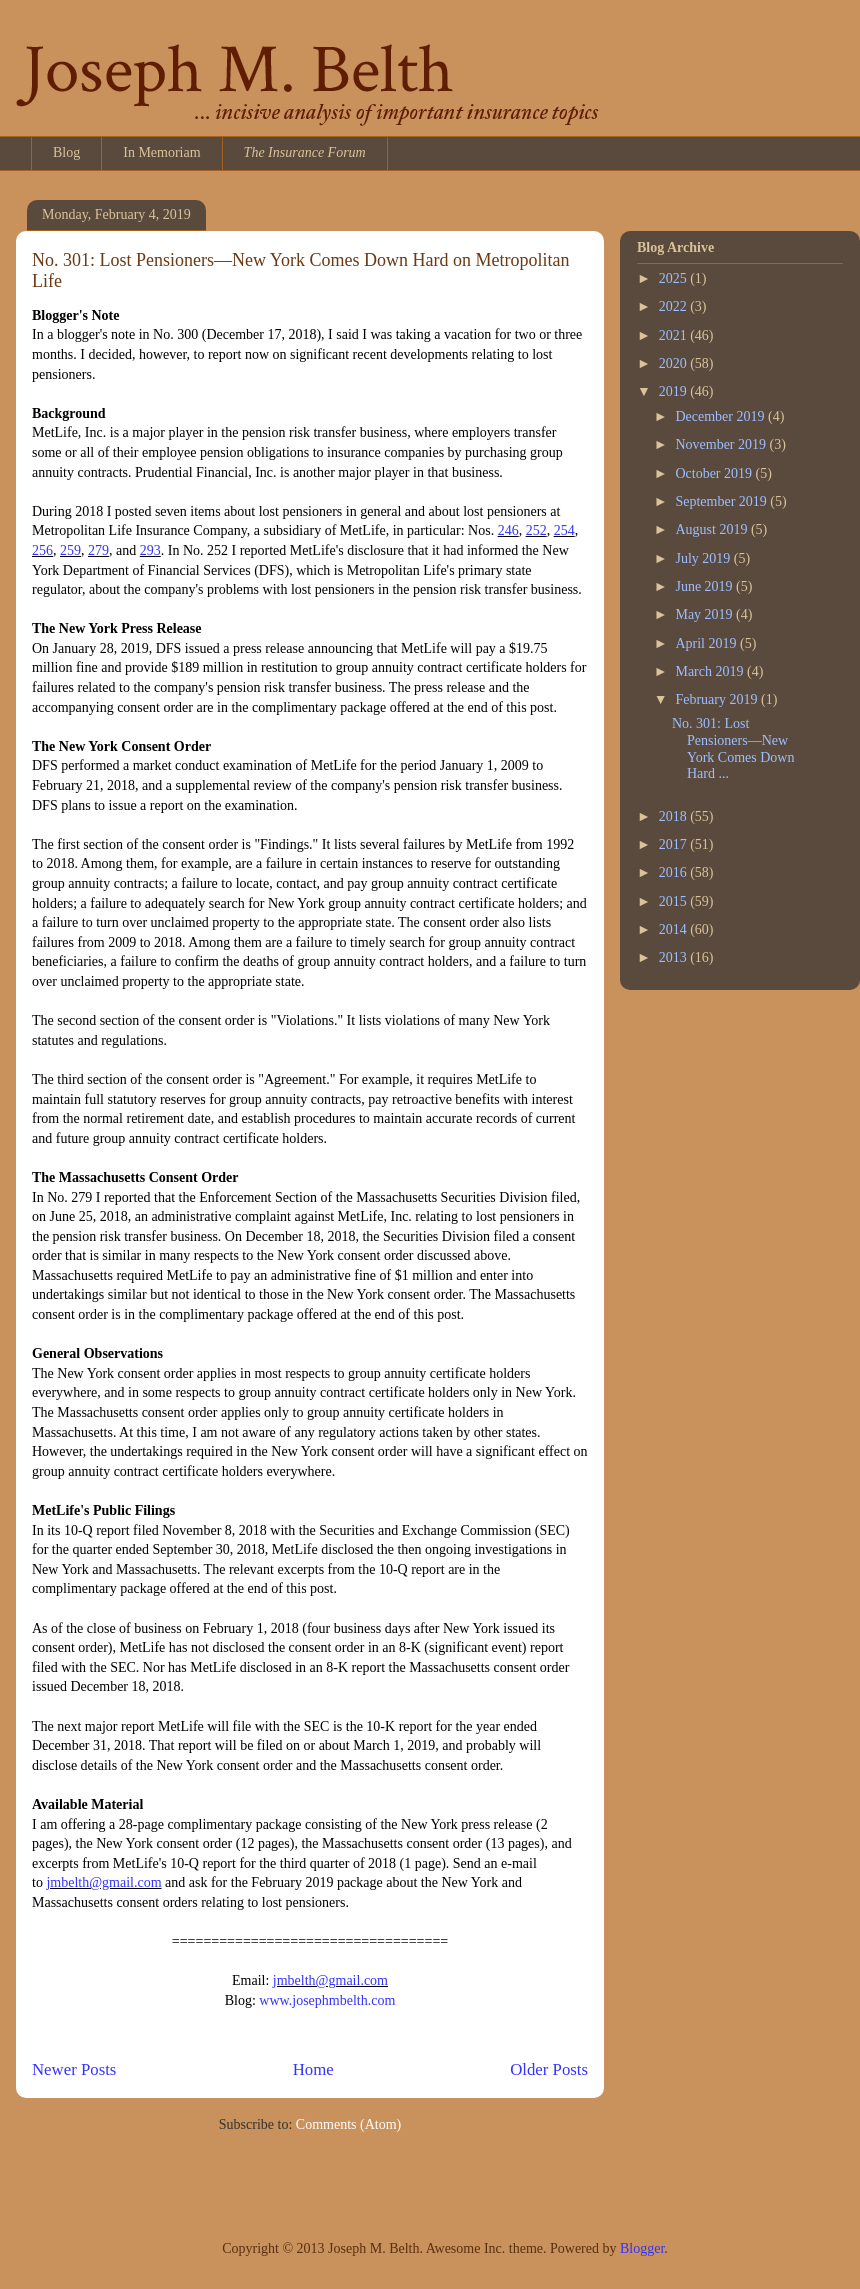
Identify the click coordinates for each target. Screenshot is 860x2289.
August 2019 (712, 529)
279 (98, 550)
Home (313, 2069)
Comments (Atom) (348, 2124)
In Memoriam (161, 152)
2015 (675, 901)
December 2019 (721, 416)
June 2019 (705, 586)
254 (564, 530)
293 (150, 550)
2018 (675, 816)
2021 (675, 335)
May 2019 (705, 614)
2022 (675, 306)
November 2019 (722, 444)
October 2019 (715, 473)
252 (536, 530)
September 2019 (722, 501)
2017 (675, 844)
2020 (675, 363)
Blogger (642, 2248)
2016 (675, 872)
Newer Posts (74, 2069)
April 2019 (707, 643)
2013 (675, 957)
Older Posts (549, 2069)
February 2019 (718, 699)
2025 (675, 278)
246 (508, 530)
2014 (675, 929)
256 (42, 550)
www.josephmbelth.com (327, 2000)
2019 (675, 391)
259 (70, 550)
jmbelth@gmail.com (103, 1882)
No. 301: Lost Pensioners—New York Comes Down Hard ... (733, 748)
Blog (66, 152)
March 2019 (711, 671)
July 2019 (704, 558)
